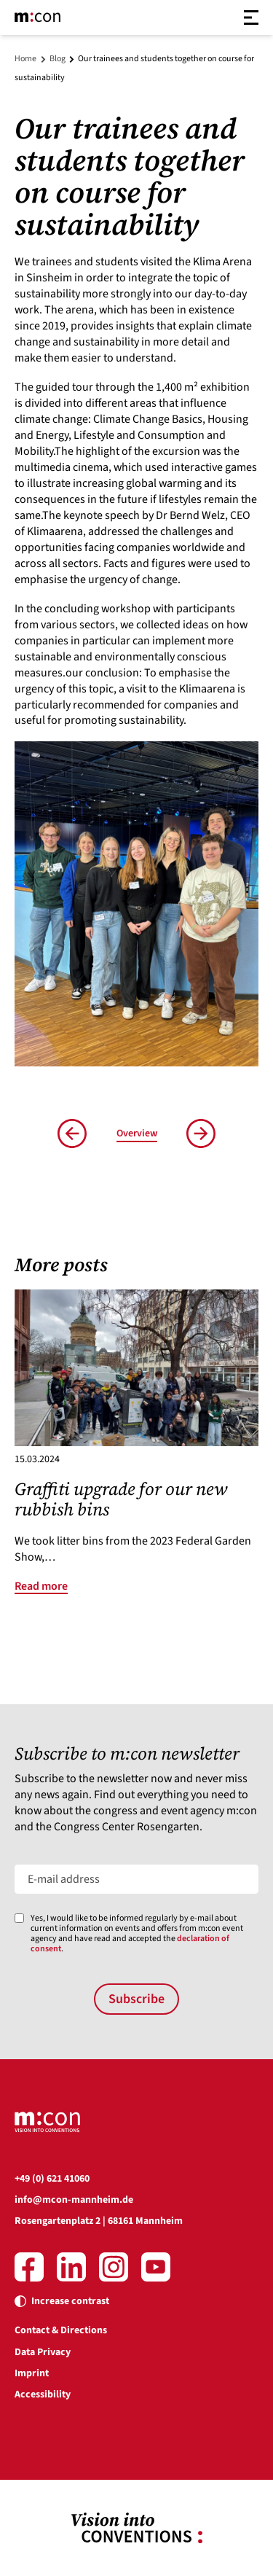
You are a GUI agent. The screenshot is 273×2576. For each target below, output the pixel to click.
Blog (58, 58)
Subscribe (136, 1999)
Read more (41, 1586)
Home (25, 58)
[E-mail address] (136, 1879)
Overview (136, 1133)
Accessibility (43, 2394)
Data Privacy (43, 2352)
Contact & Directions (61, 2330)
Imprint (32, 2373)
